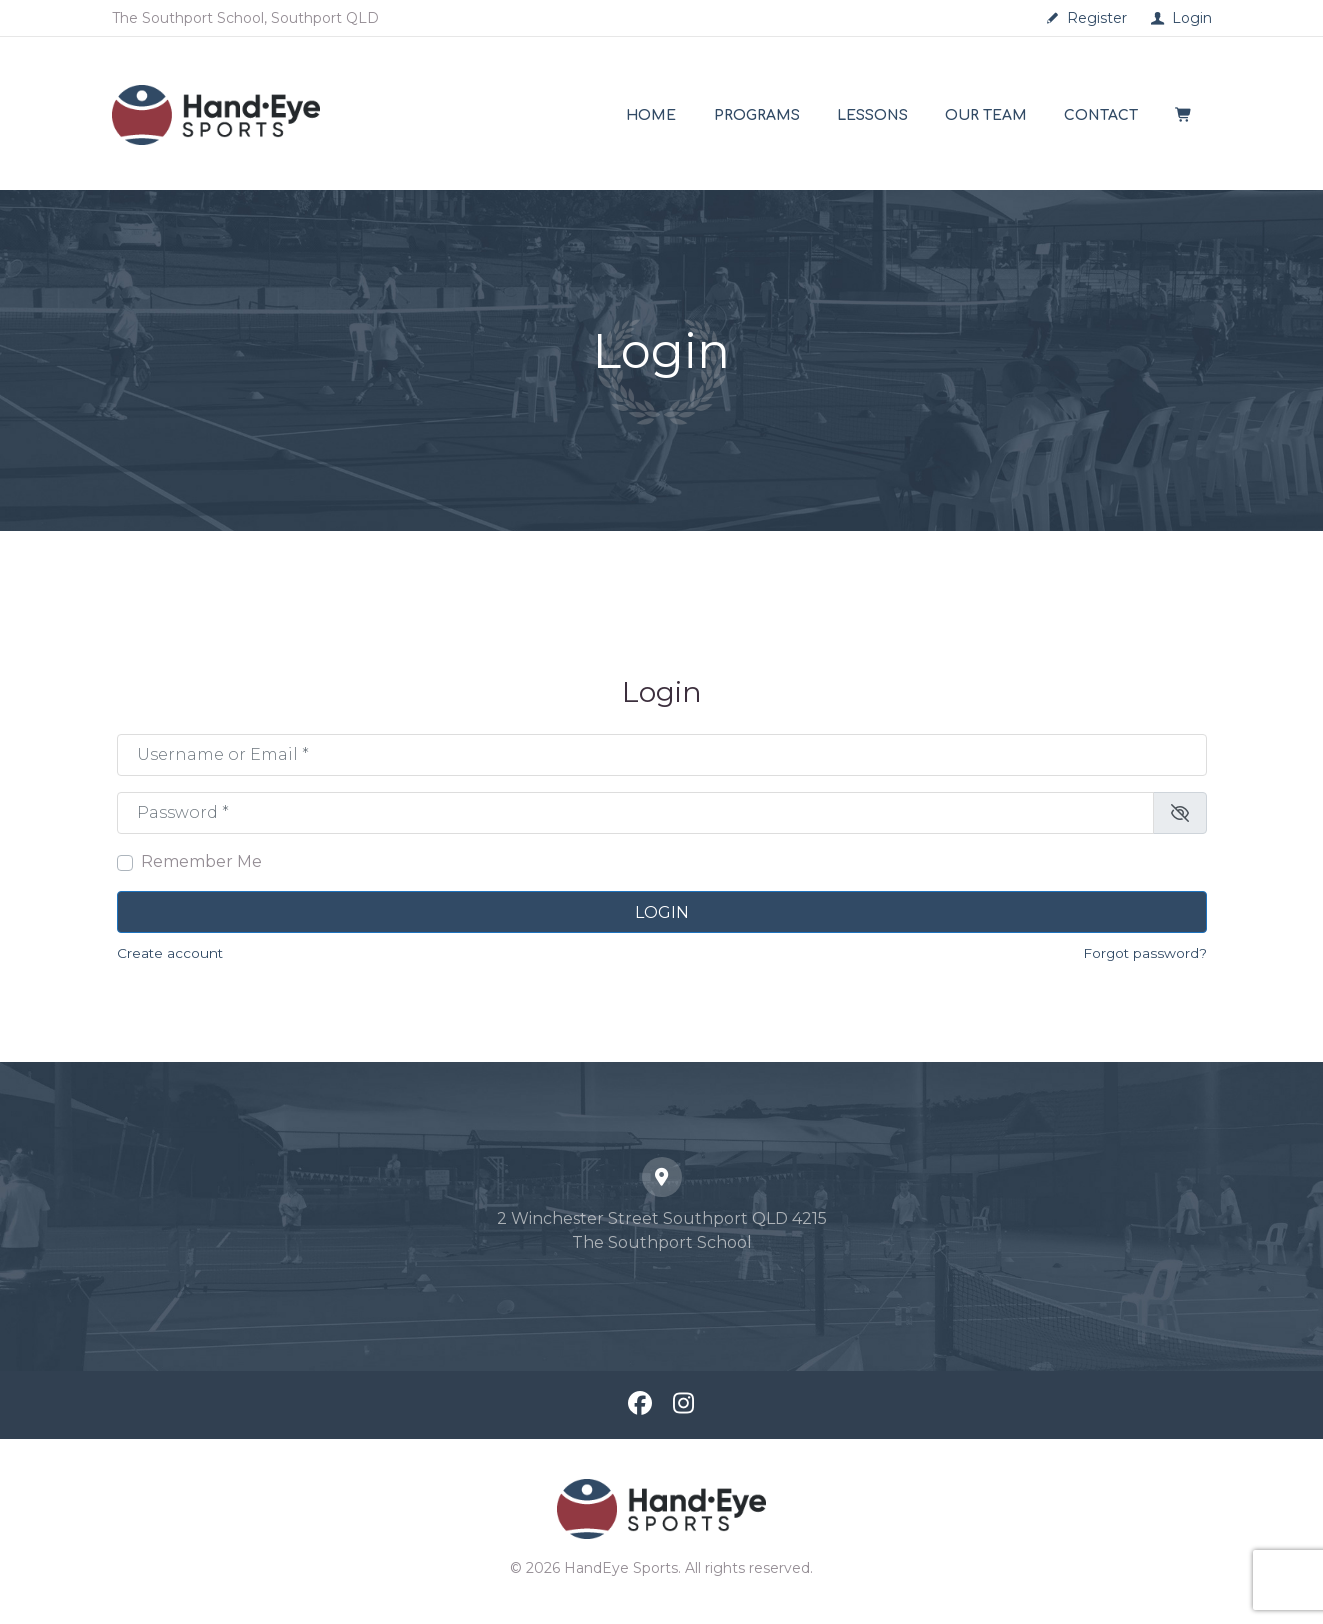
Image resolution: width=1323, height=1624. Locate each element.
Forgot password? (1145, 953)
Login (1192, 18)
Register (1097, 18)
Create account (170, 953)
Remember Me (201, 861)
